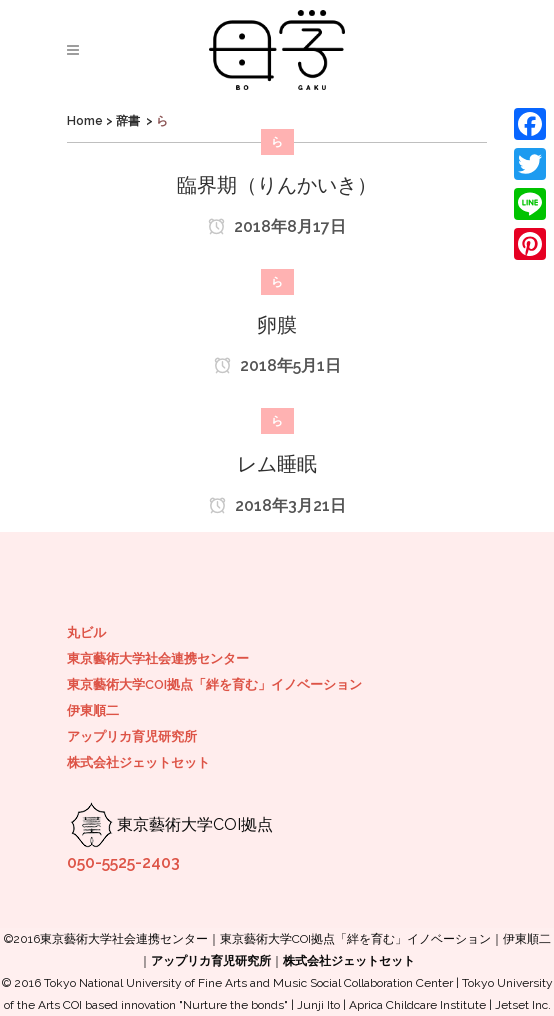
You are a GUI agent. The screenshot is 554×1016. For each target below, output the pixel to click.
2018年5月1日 (277, 365)
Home (85, 121)
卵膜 (277, 325)
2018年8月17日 (277, 226)
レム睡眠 (277, 464)
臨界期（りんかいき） (277, 185)
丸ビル (86, 632)
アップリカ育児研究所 (132, 736)
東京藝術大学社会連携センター (158, 658)
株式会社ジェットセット (138, 762)
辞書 (128, 121)
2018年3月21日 (277, 505)
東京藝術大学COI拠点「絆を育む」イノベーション (214, 684)
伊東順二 (93, 710)
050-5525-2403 (123, 862)
